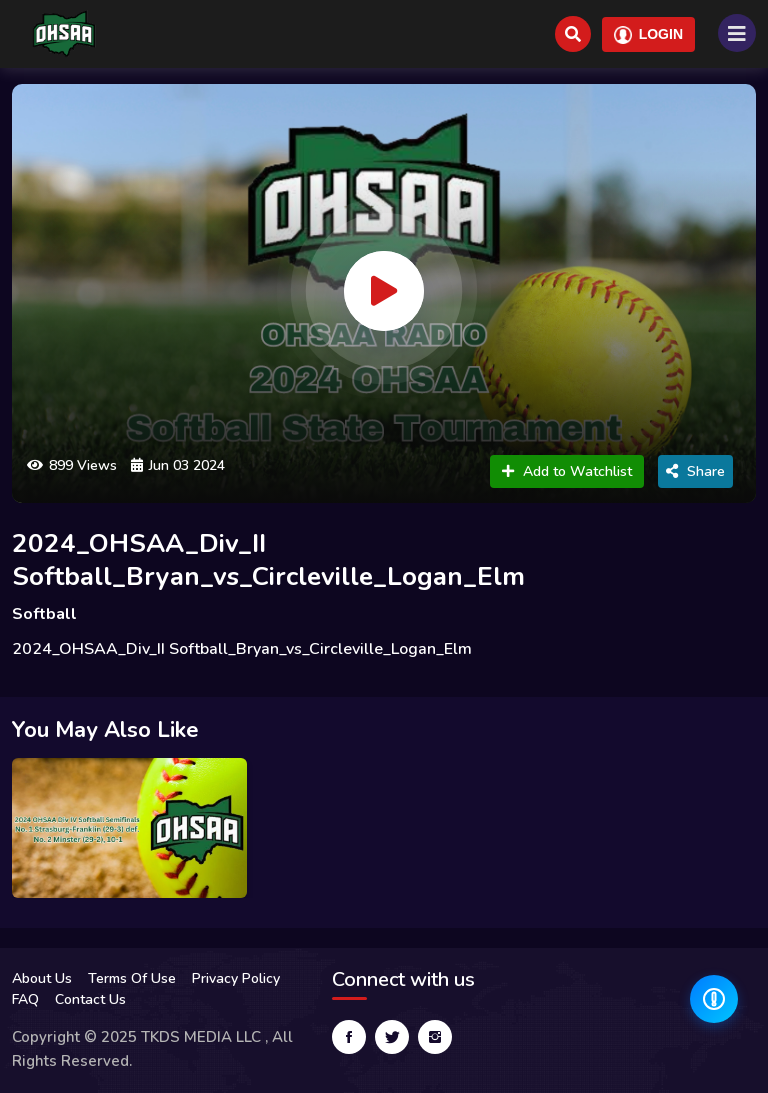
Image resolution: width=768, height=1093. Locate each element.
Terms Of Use (132, 978)
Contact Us (90, 999)
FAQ (25, 999)
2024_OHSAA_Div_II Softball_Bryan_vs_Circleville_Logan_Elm (268, 560)
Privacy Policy (236, 978)
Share (695, 471)
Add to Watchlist (567, 471)
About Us (42, 978)
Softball (44, 614)
